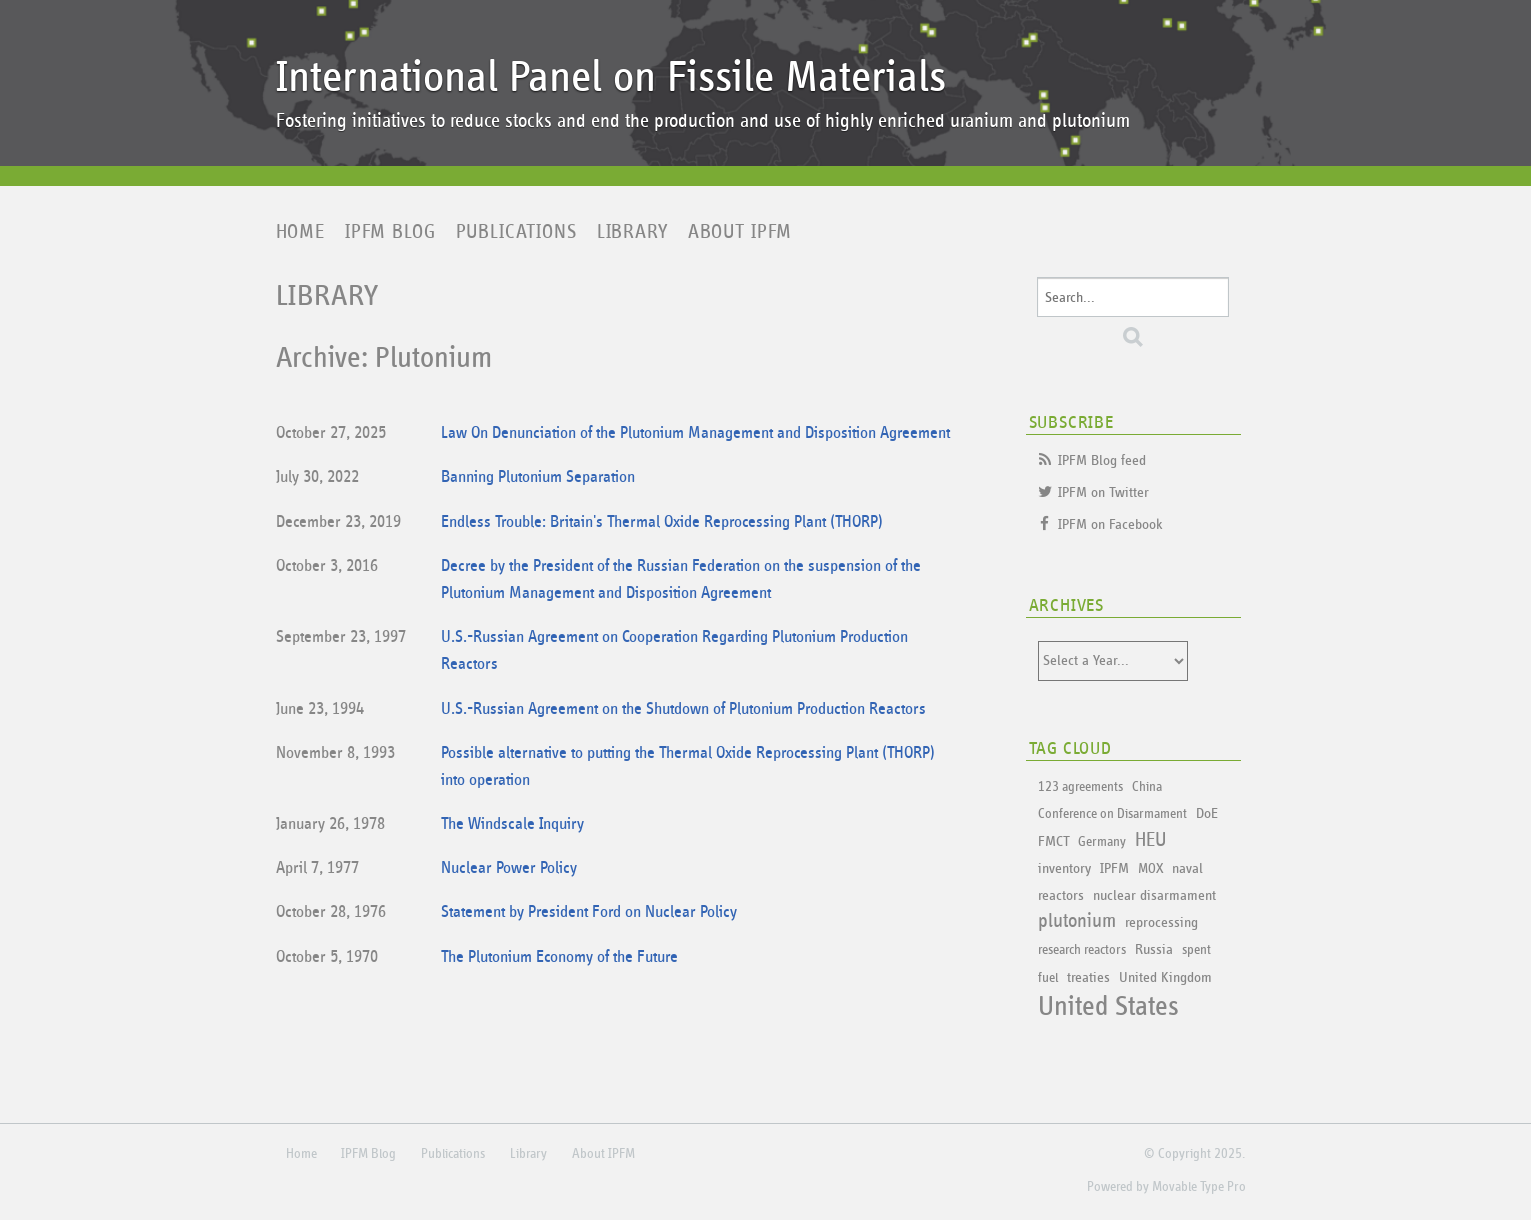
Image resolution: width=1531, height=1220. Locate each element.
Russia (1154, 949)
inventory (1064, 868)
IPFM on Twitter (1103, 492)
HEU (1150, 840)
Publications (516, 232)
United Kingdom (1165, 977)
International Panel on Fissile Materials (611, 77)
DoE (1207, 813)
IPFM (1114, 868)
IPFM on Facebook (1110, 524)
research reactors (1082, 950)
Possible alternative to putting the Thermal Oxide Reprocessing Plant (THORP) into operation (688, 767)
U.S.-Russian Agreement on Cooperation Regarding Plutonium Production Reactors (674, 651)
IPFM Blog (390, 232)
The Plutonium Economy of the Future (559, 957)
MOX (1150, 869)
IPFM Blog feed (1102, 460)
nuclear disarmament (1154, 895)
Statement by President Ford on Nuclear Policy (589, 912)
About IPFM (740, 232)
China (1147, 787)
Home (300, 232)
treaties (1088, 977)
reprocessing (1161, 922)
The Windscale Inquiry (512, 824)
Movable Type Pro (1199, 1187)
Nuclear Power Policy (509, 868)
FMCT (1053, 841)
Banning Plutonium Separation (538, 477)
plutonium (1077, 921)
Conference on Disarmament (1112, 814)
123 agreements (1080, 787)
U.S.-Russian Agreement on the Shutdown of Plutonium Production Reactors (683, 709)
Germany (1102, 842)
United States (1108, 1007)
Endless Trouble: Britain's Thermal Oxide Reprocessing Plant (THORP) (662, 522)
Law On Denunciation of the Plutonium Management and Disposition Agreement (695, 433)
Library (632, 232)
